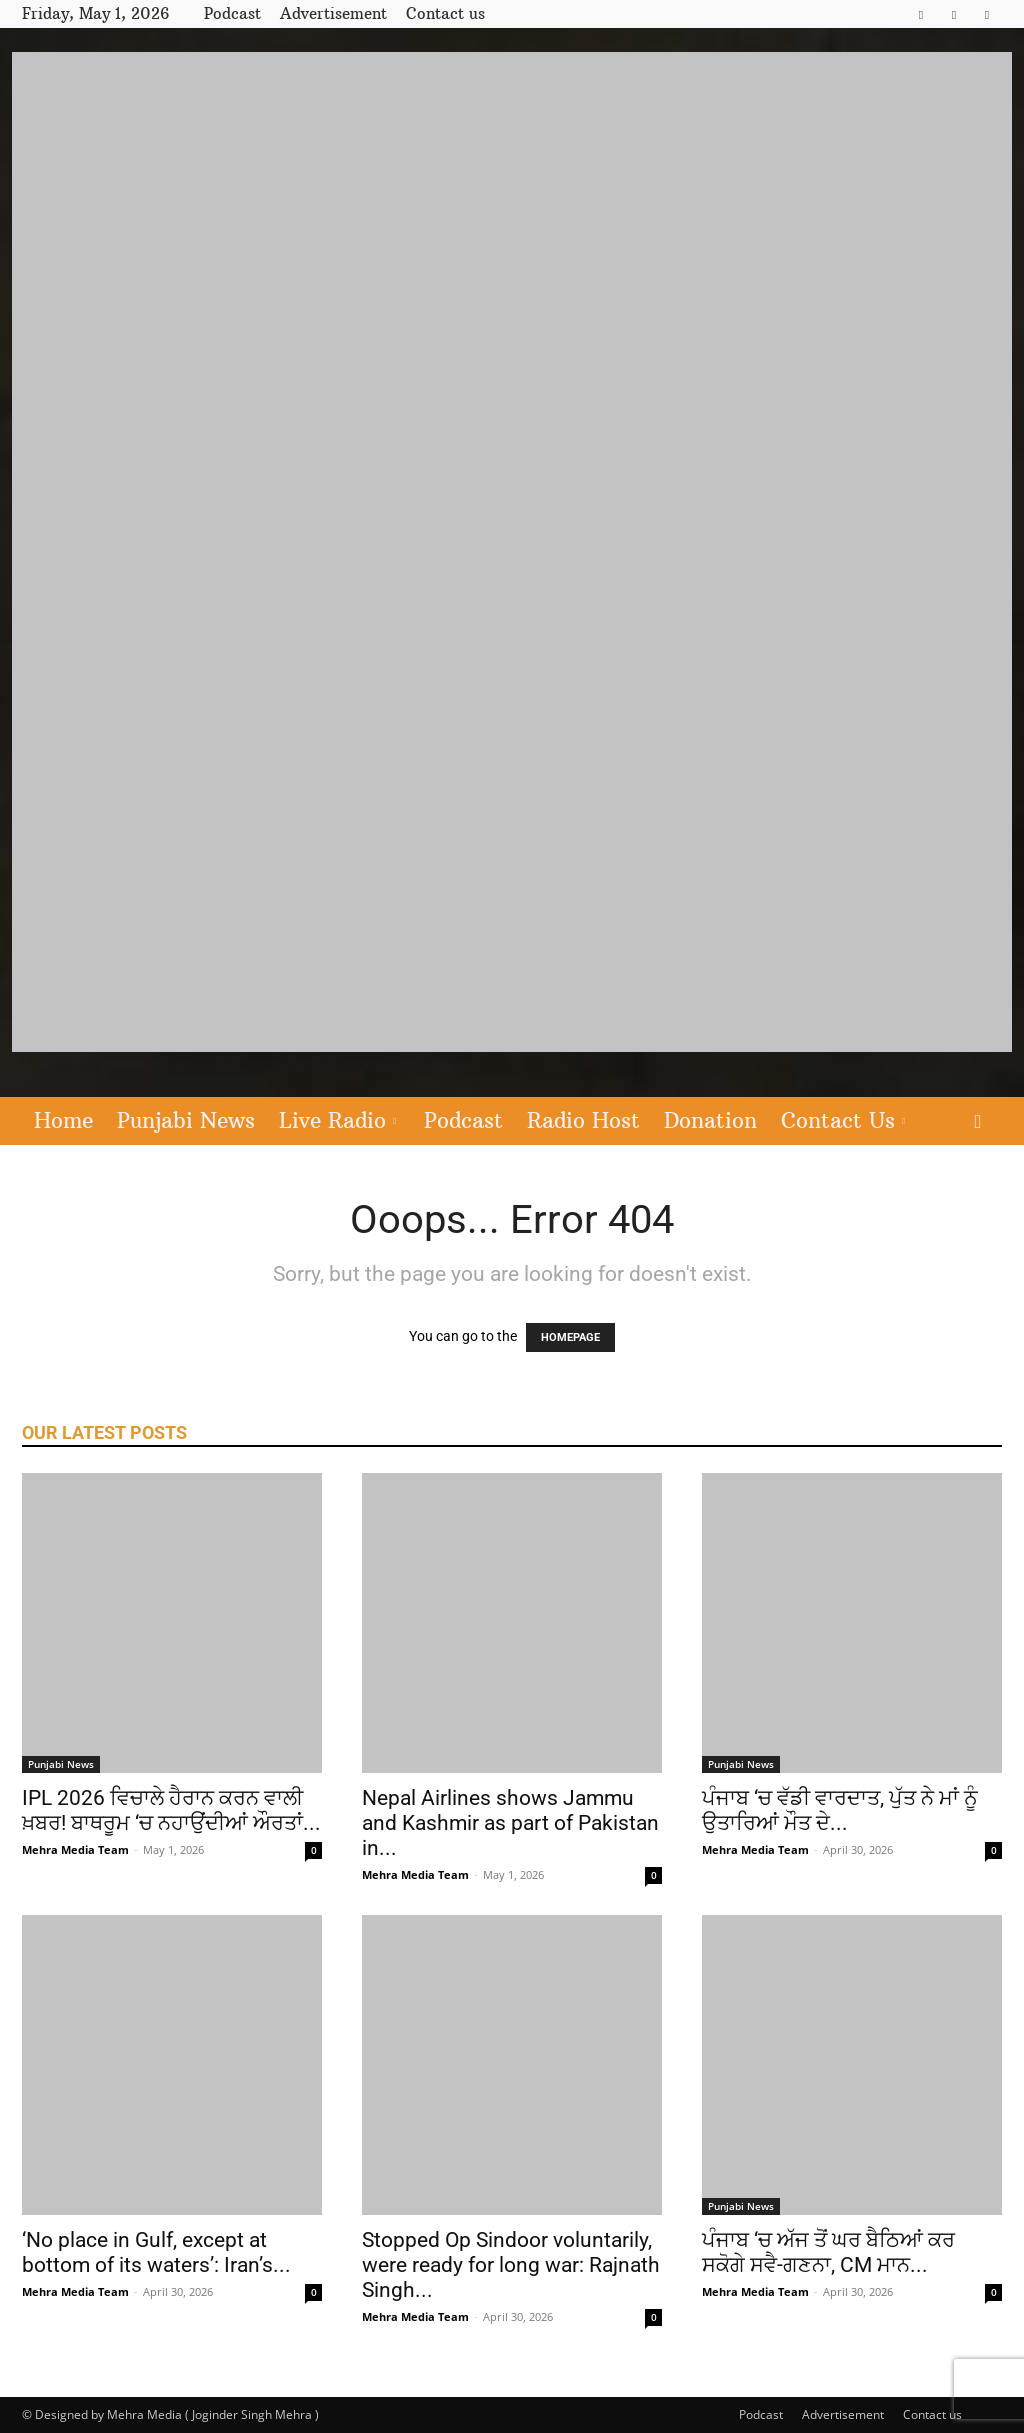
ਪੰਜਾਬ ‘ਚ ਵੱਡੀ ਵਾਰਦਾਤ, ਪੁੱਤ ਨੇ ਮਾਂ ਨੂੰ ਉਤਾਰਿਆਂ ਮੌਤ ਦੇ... (840, 1810)
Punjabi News (186, 1120)
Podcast (232, 13)
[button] (978, 1122)
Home (63, 1120)
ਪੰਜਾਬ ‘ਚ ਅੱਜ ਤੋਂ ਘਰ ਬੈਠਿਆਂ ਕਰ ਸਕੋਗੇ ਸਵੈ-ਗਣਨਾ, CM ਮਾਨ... (828, 2252)
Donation (710, 1120)
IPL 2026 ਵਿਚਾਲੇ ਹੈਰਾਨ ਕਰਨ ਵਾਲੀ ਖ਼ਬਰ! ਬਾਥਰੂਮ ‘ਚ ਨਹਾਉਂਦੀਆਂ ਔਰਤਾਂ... (171, 1810)
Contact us (445, 13)
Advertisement (333, 13)
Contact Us (843, 1120)
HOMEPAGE (570, 1337)
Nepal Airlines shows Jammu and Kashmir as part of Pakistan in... (510, 1823)
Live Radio (337, 1120)
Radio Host (583, 1120)
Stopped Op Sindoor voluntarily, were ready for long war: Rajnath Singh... (511, 2265)
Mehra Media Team (75, 1849)
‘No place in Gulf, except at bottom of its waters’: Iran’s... (156, 2252)
